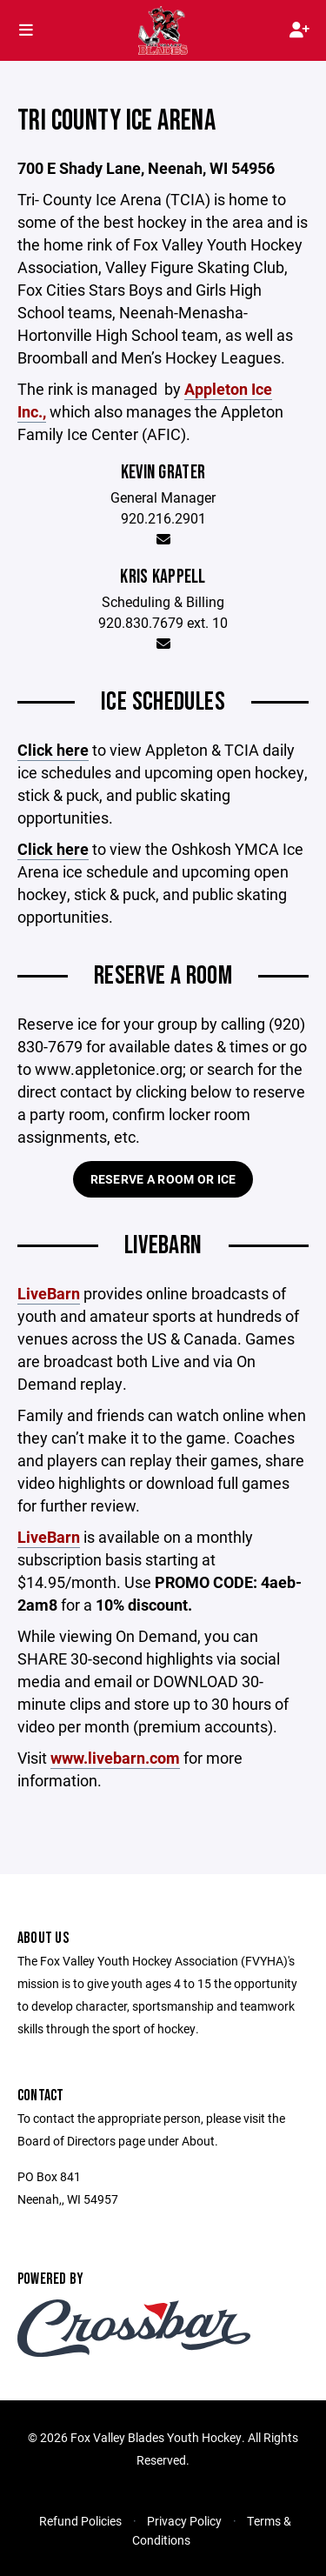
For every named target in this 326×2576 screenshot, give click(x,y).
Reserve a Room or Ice (163, 1179)
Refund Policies (80, 2521)
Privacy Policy (184, 2521)
